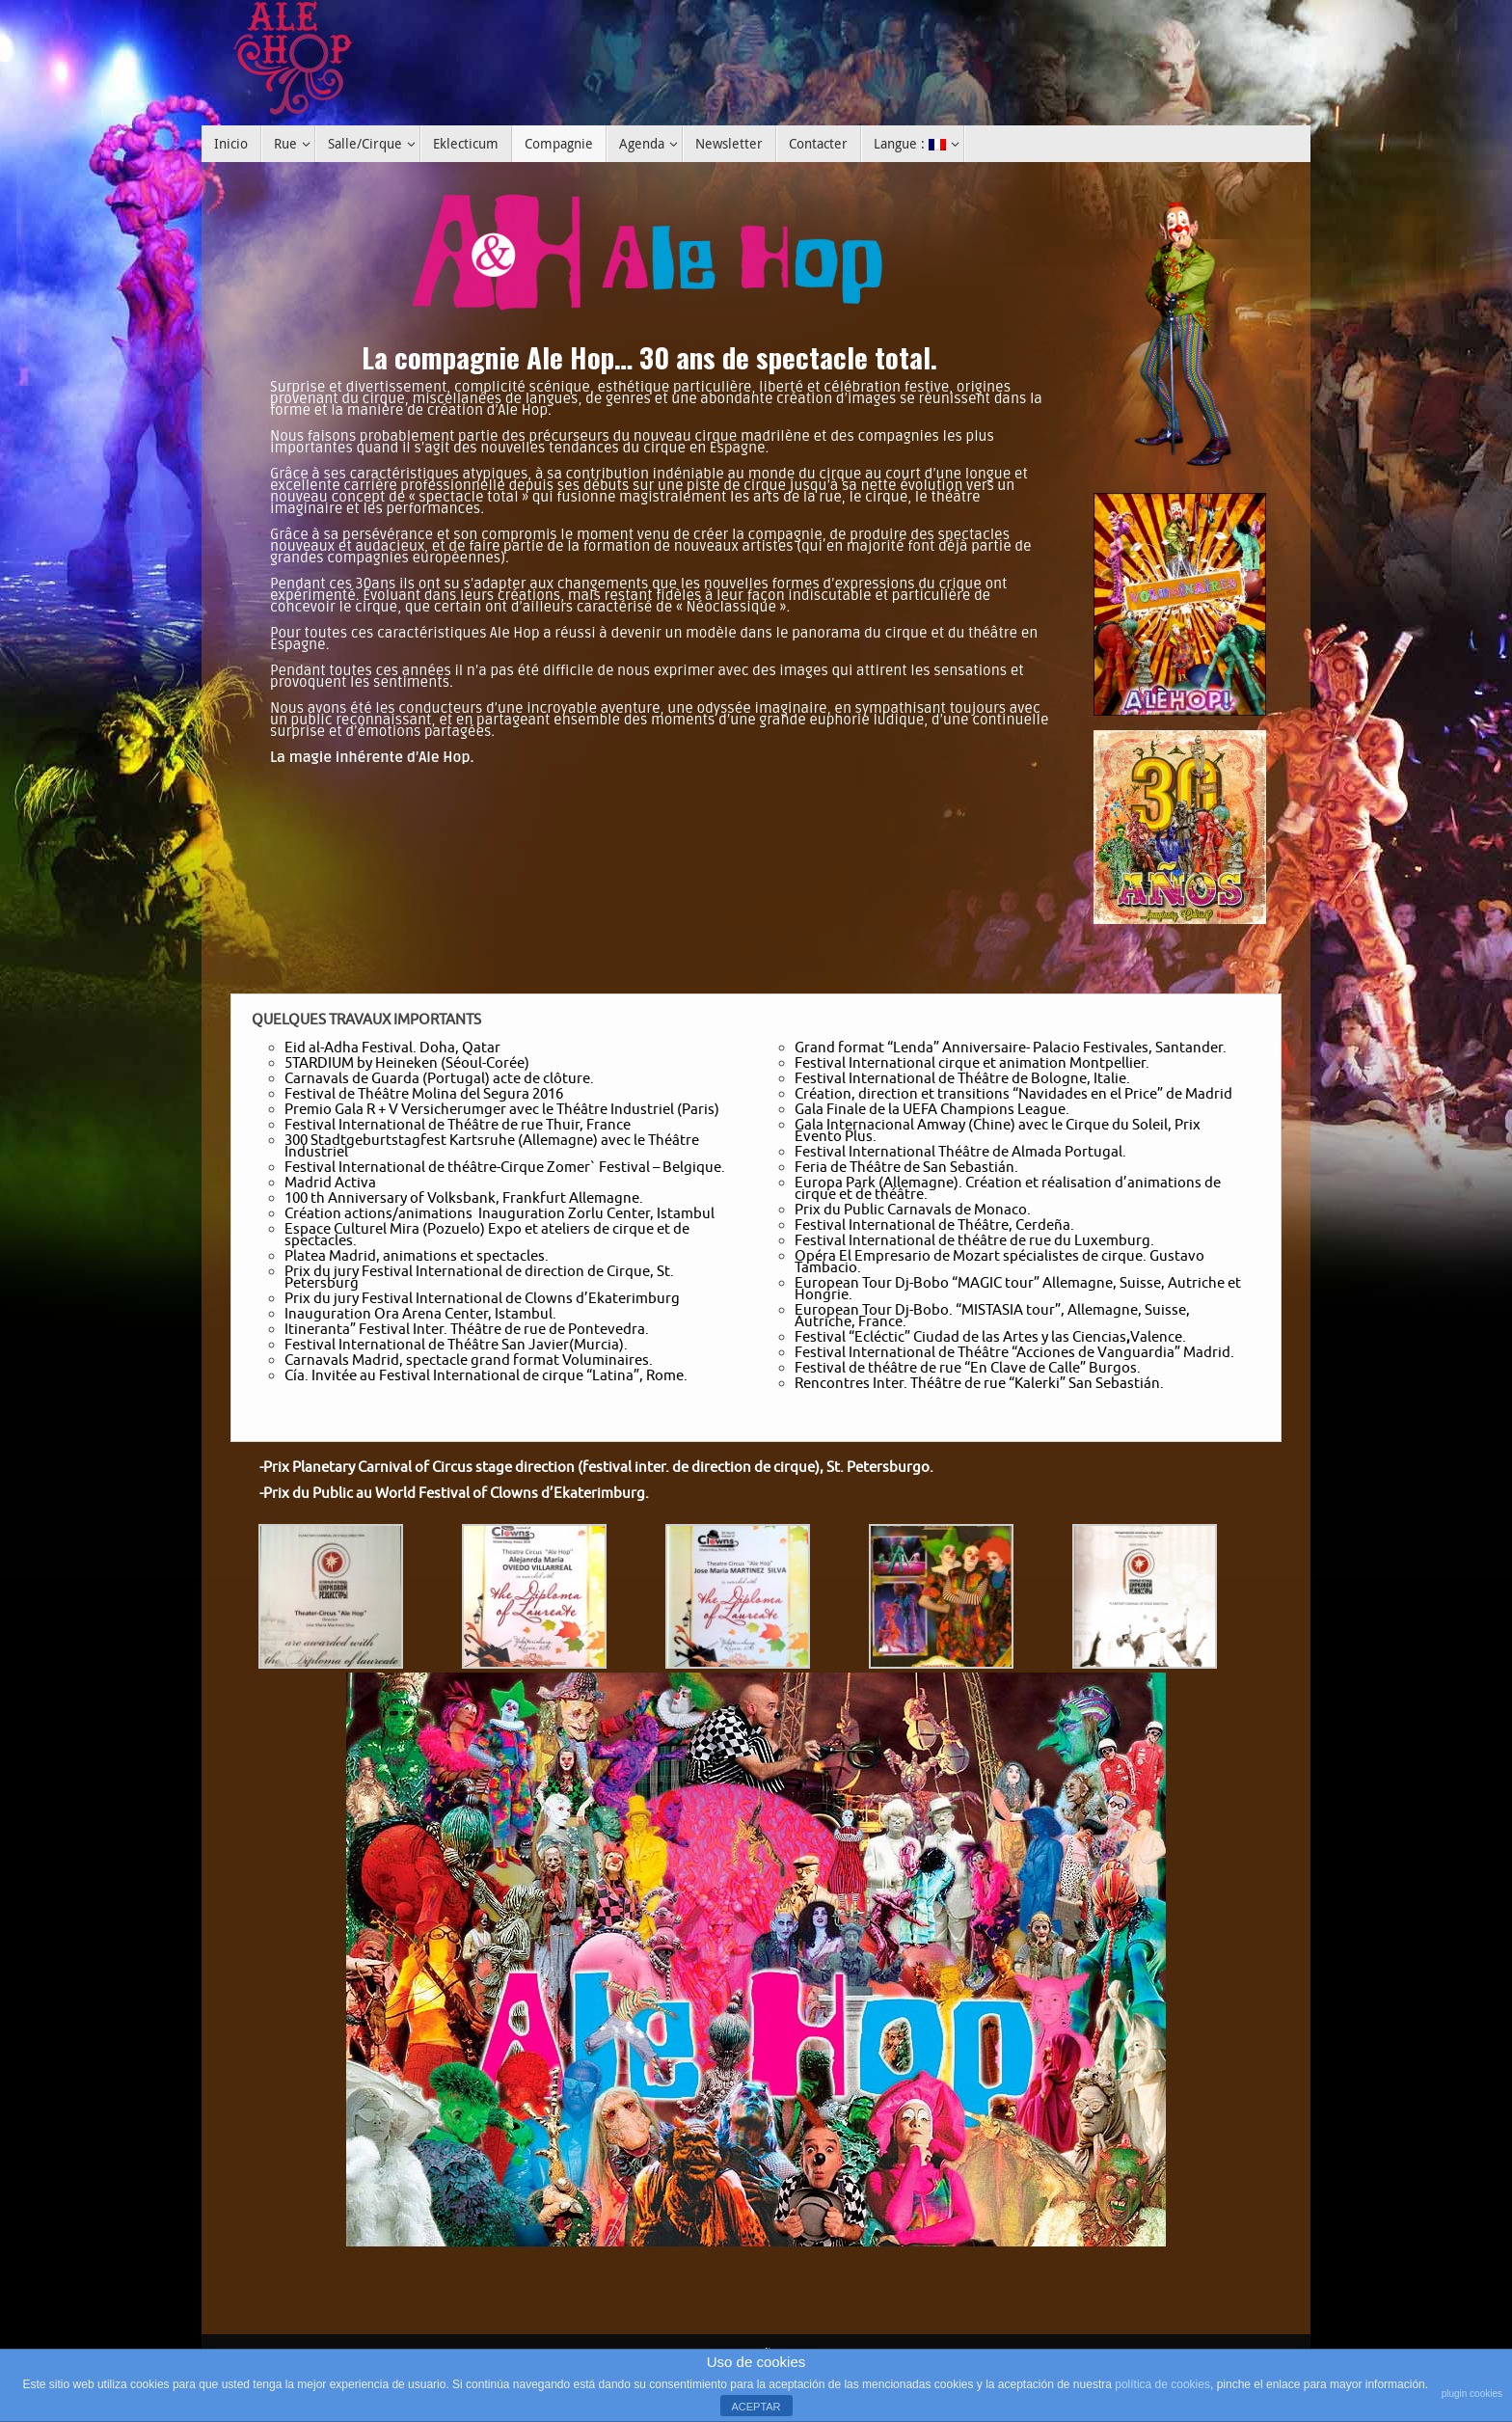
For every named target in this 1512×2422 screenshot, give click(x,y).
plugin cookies (1472, 2393)
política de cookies (1162, 2384)
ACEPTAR (755, 2406)
